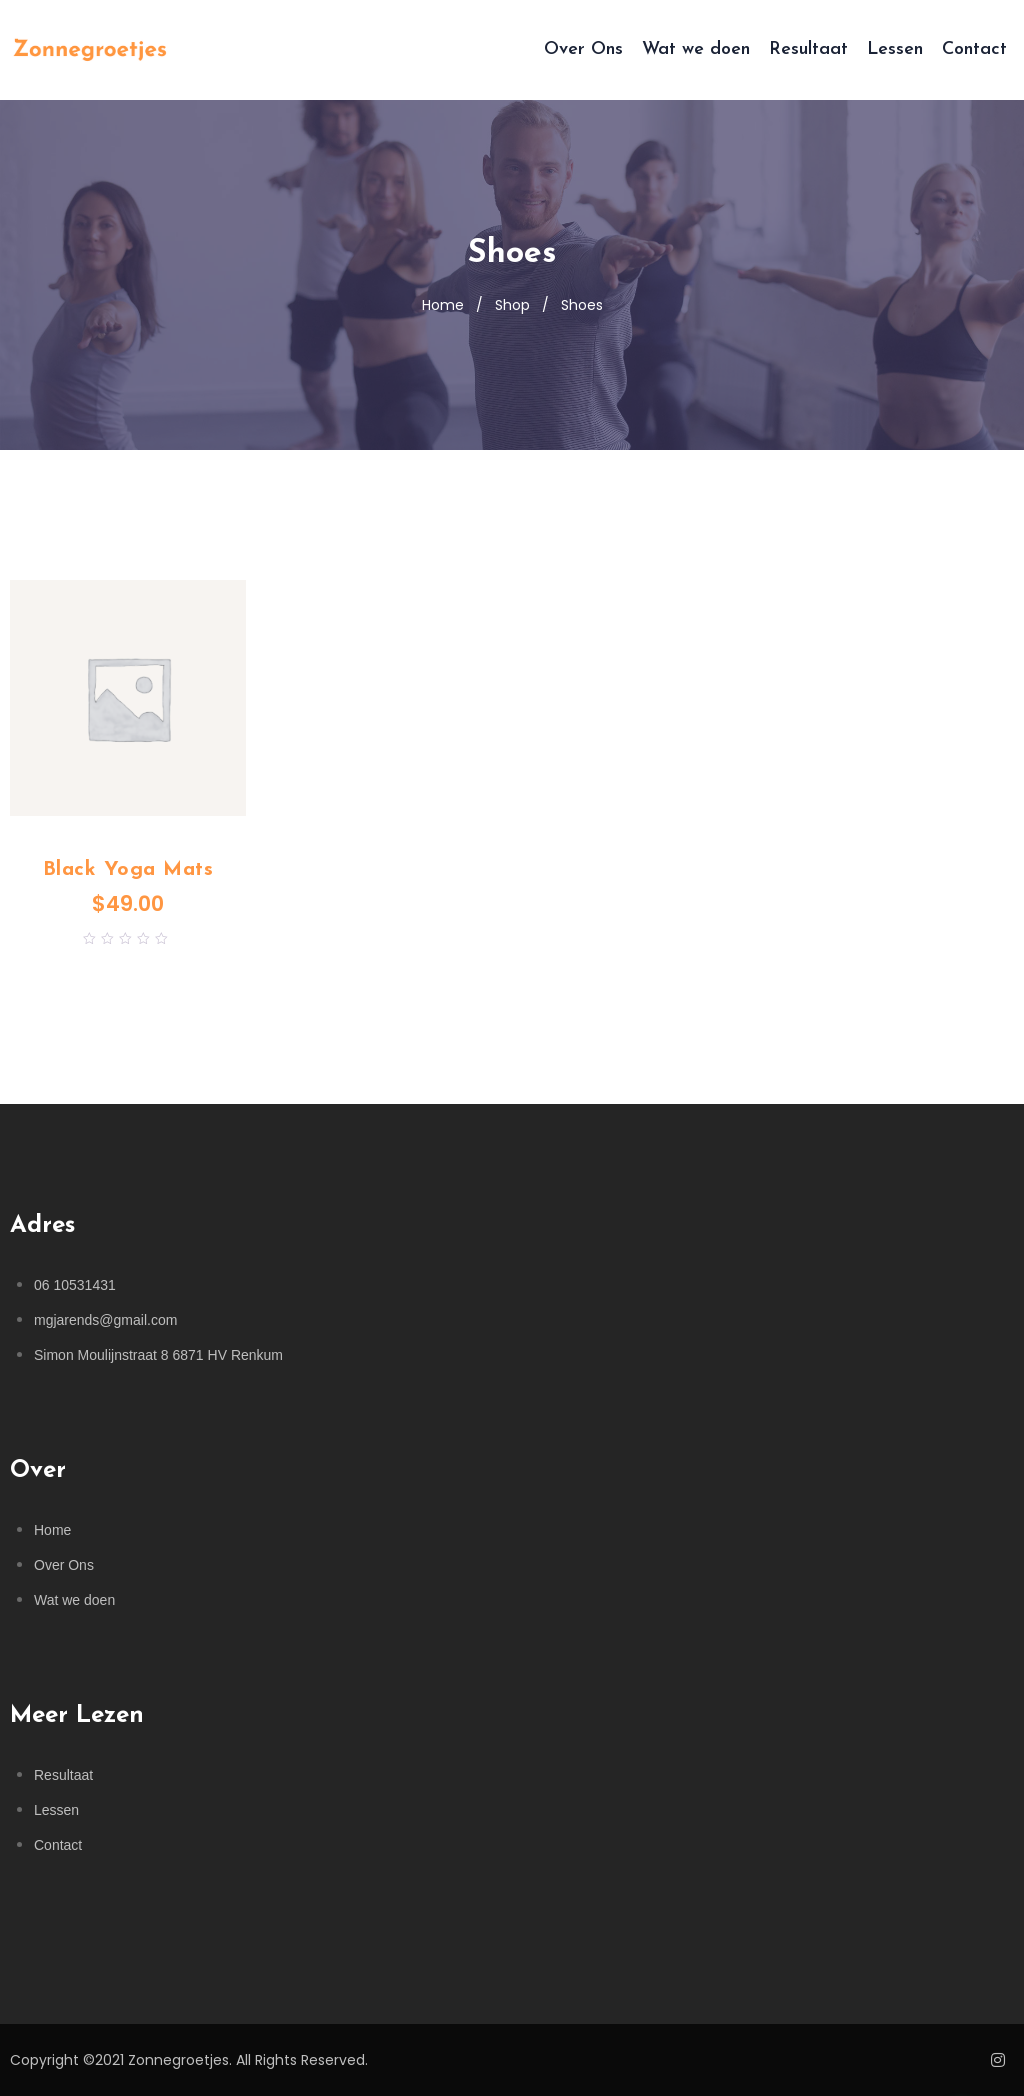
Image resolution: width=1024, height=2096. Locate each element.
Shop (512, 305)
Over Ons (583, 49)
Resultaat (808, 49)
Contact (974, 49)
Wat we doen (696, 49)
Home (443, 305)
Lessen (895, 49)
